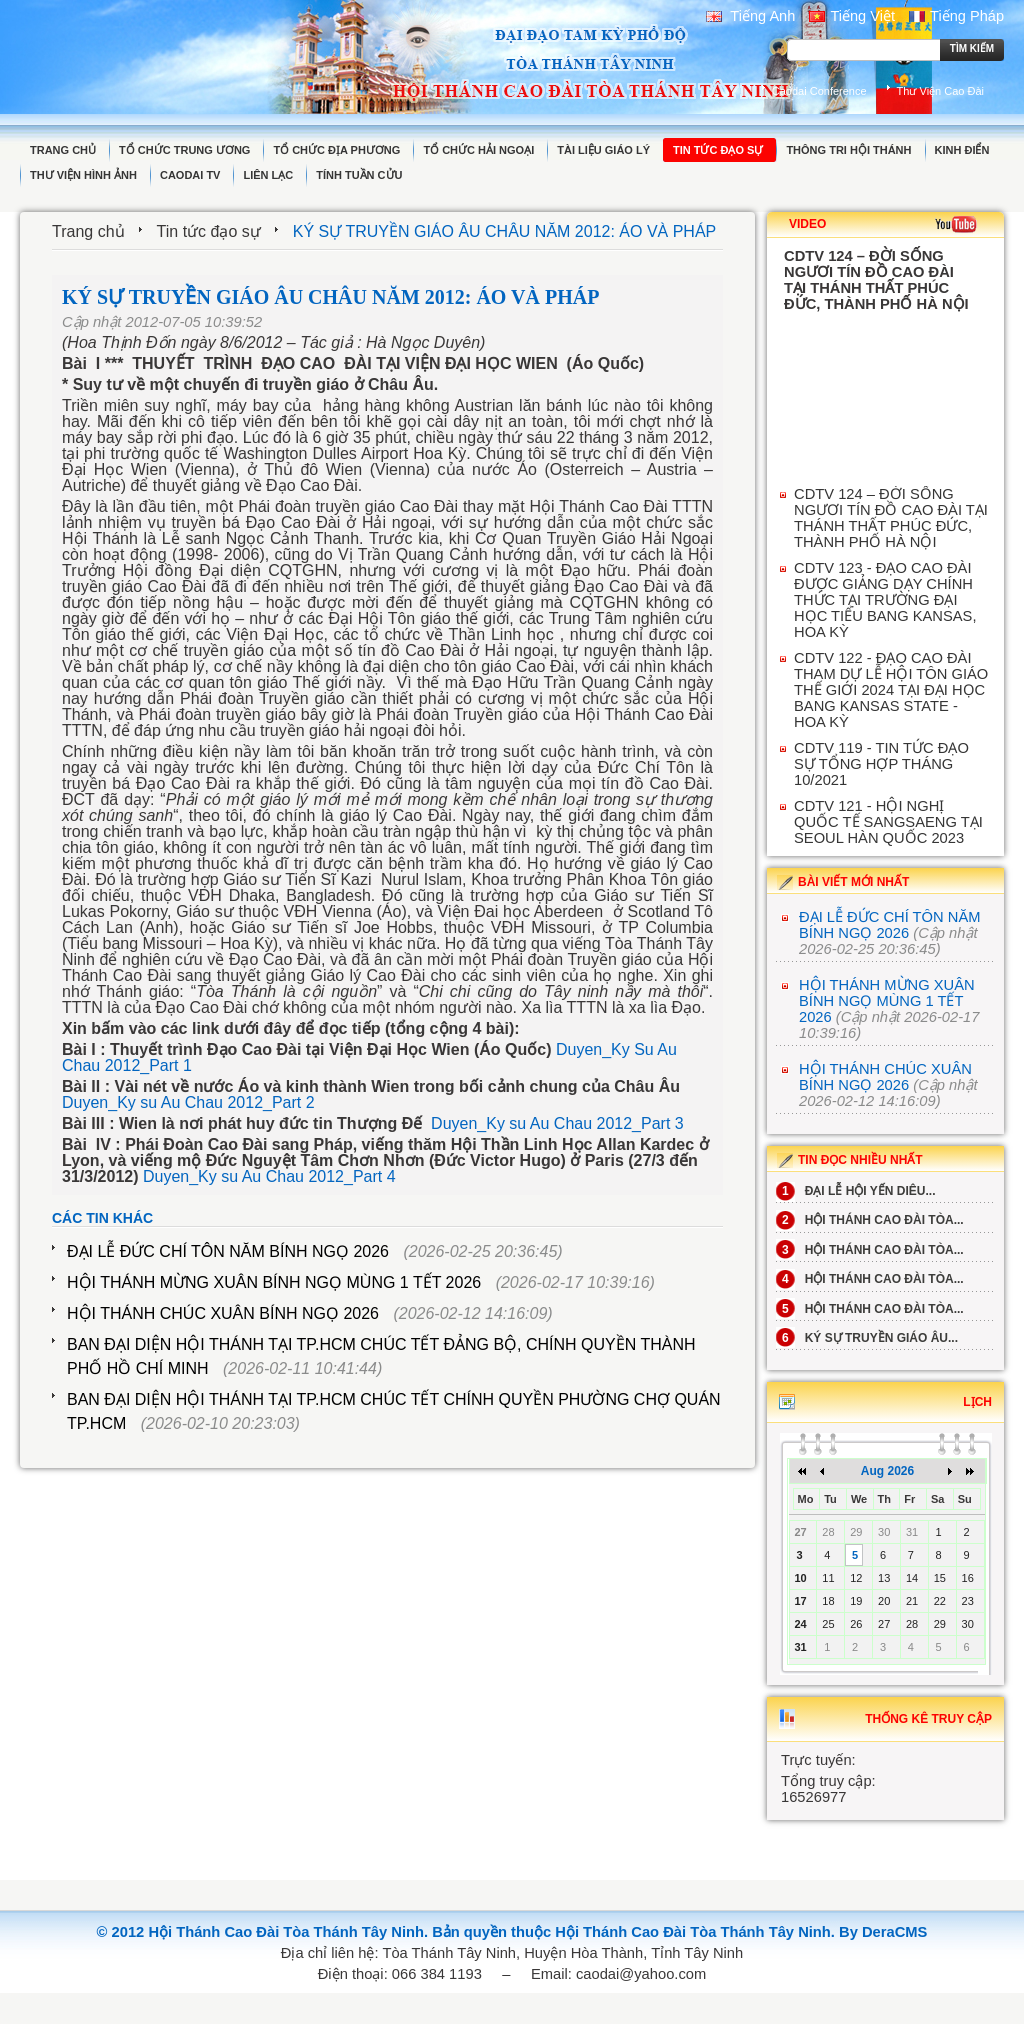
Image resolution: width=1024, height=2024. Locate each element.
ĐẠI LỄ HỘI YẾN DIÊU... (855, 1191)
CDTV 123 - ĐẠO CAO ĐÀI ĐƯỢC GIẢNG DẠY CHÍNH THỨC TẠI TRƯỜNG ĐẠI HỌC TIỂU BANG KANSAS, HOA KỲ (885, 600)
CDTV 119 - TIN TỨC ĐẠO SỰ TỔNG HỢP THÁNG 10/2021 (881, 764)
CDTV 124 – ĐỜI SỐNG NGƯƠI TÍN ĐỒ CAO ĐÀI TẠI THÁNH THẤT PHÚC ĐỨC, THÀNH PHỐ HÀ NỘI (891, 518)
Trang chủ (88, 231)
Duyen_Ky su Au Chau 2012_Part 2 (188, 1102)
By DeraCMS (883, 1932)
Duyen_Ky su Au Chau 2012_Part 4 (269, 1176)
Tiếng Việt (852, 16)
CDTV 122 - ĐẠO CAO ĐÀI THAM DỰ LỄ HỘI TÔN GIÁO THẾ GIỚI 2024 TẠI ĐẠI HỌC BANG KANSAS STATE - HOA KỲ (891, 690)
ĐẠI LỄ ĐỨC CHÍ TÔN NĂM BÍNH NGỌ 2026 (228, 1251)
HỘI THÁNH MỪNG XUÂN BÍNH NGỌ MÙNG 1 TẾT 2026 (274, 1282)
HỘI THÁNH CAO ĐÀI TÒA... (870, 1220)
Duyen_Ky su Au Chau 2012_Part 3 (557, 1123)
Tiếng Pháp (956, 16)
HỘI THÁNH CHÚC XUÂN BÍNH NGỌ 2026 (223, 1313)
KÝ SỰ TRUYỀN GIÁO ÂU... (867, 1338)
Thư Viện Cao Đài (940, 91)
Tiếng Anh (751, 16)
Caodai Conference (819, 91)
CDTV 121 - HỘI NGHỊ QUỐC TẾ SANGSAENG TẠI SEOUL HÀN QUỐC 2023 (888, 822)
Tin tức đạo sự (209, 231)
